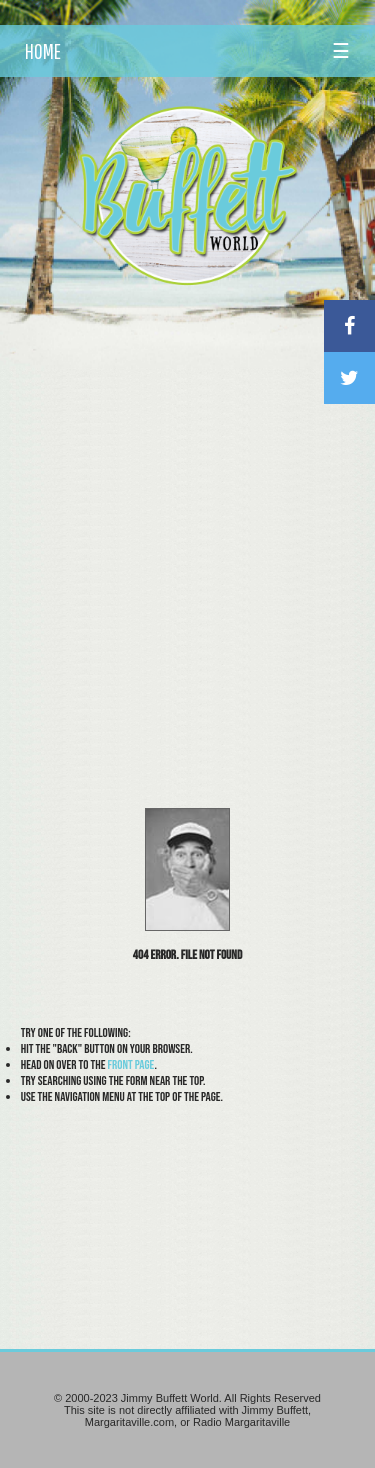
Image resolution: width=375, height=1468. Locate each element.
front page (130, 1065)
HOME (43, 51)
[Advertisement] (187, 494)
